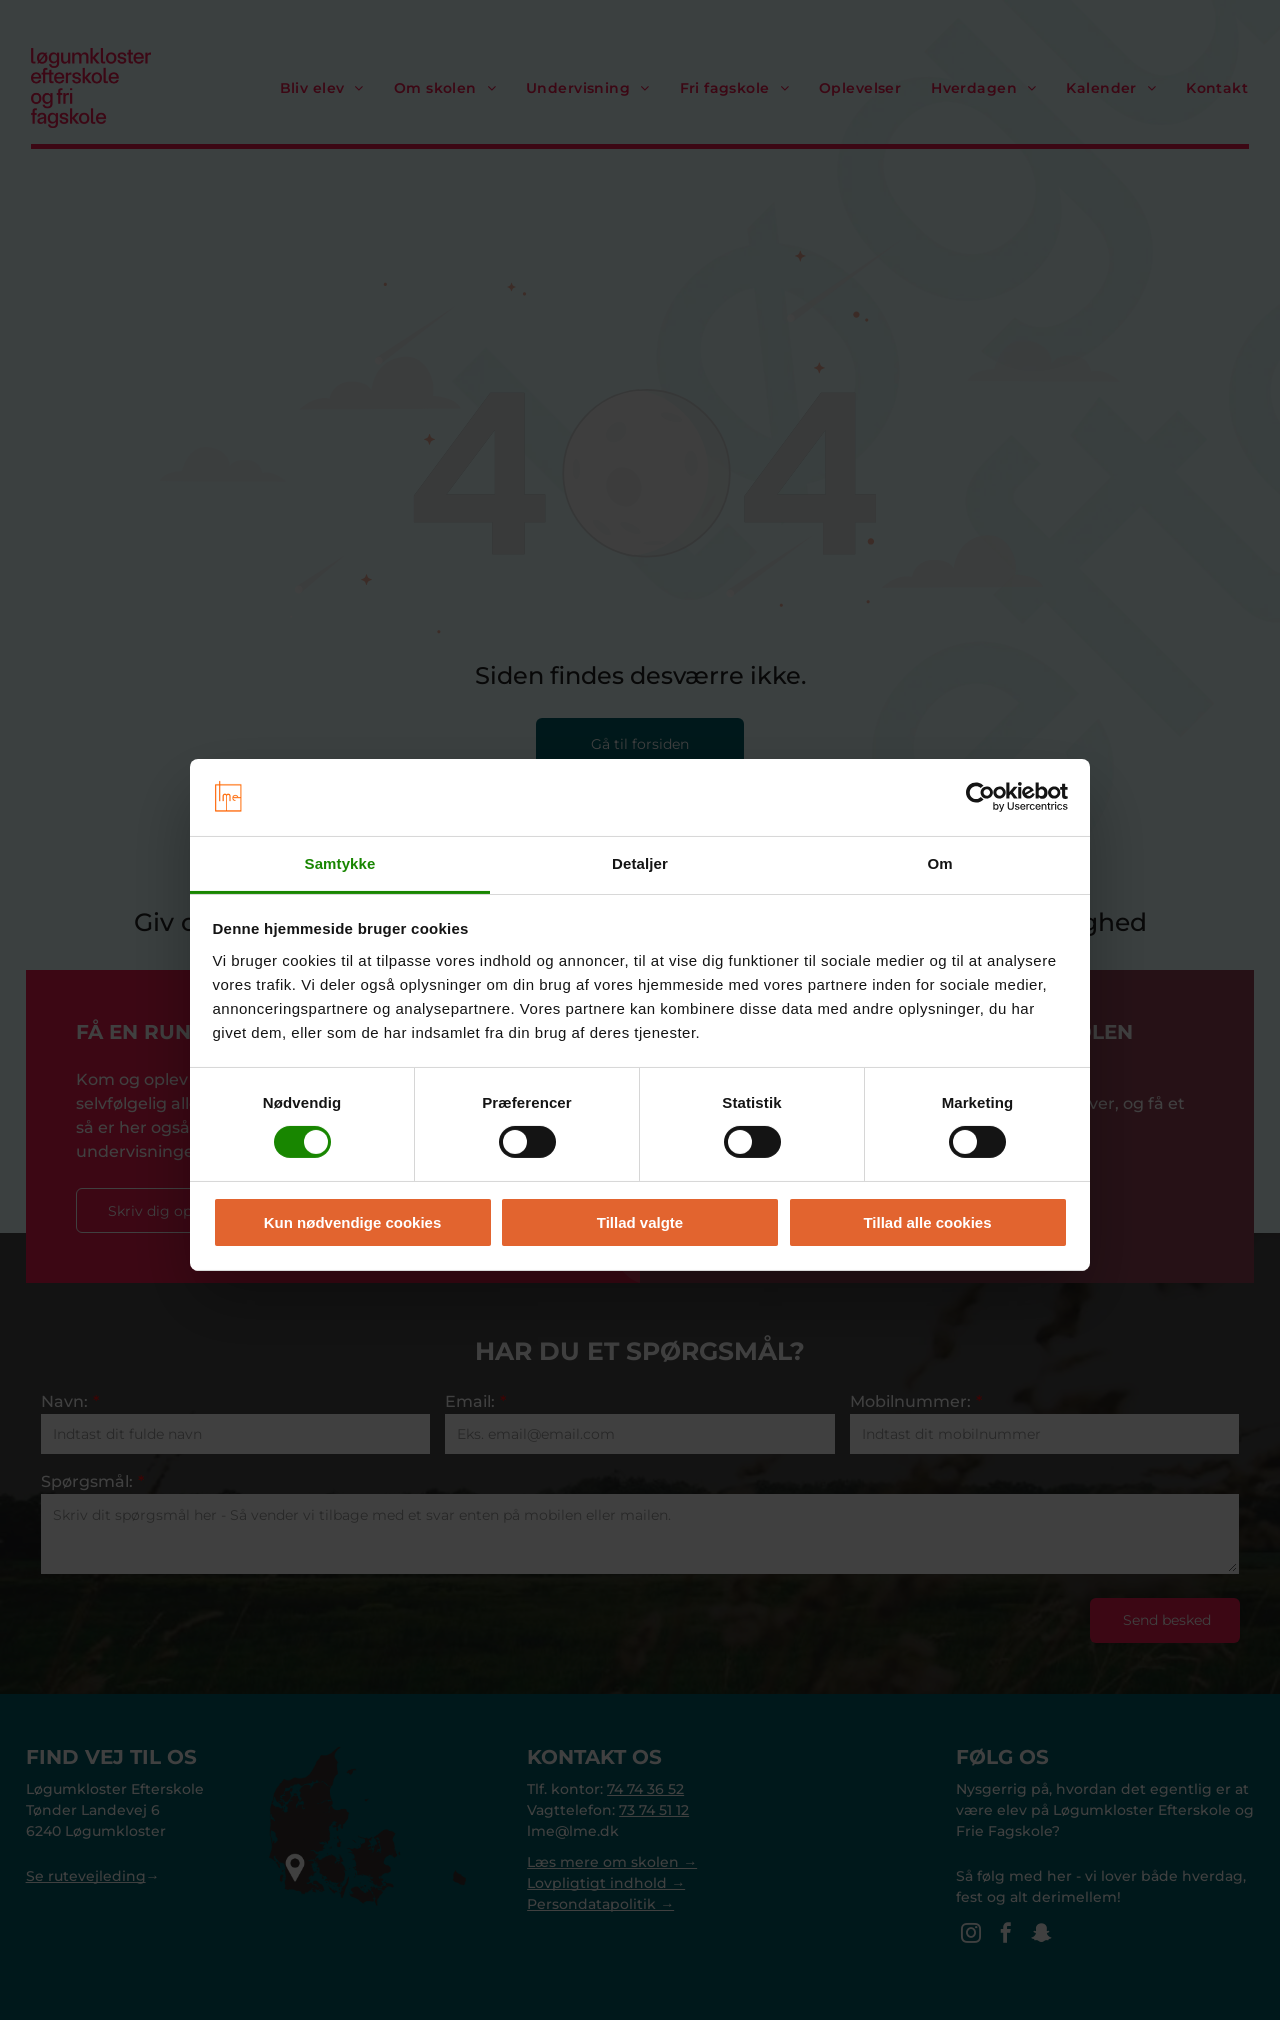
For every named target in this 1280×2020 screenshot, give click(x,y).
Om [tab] (939, 858)
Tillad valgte (640, 1216)
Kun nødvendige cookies (353, 1216)
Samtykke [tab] (340, 858)
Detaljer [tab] (640, 858)
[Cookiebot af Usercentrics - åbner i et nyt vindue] (980, 792)
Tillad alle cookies (927, 1216)
